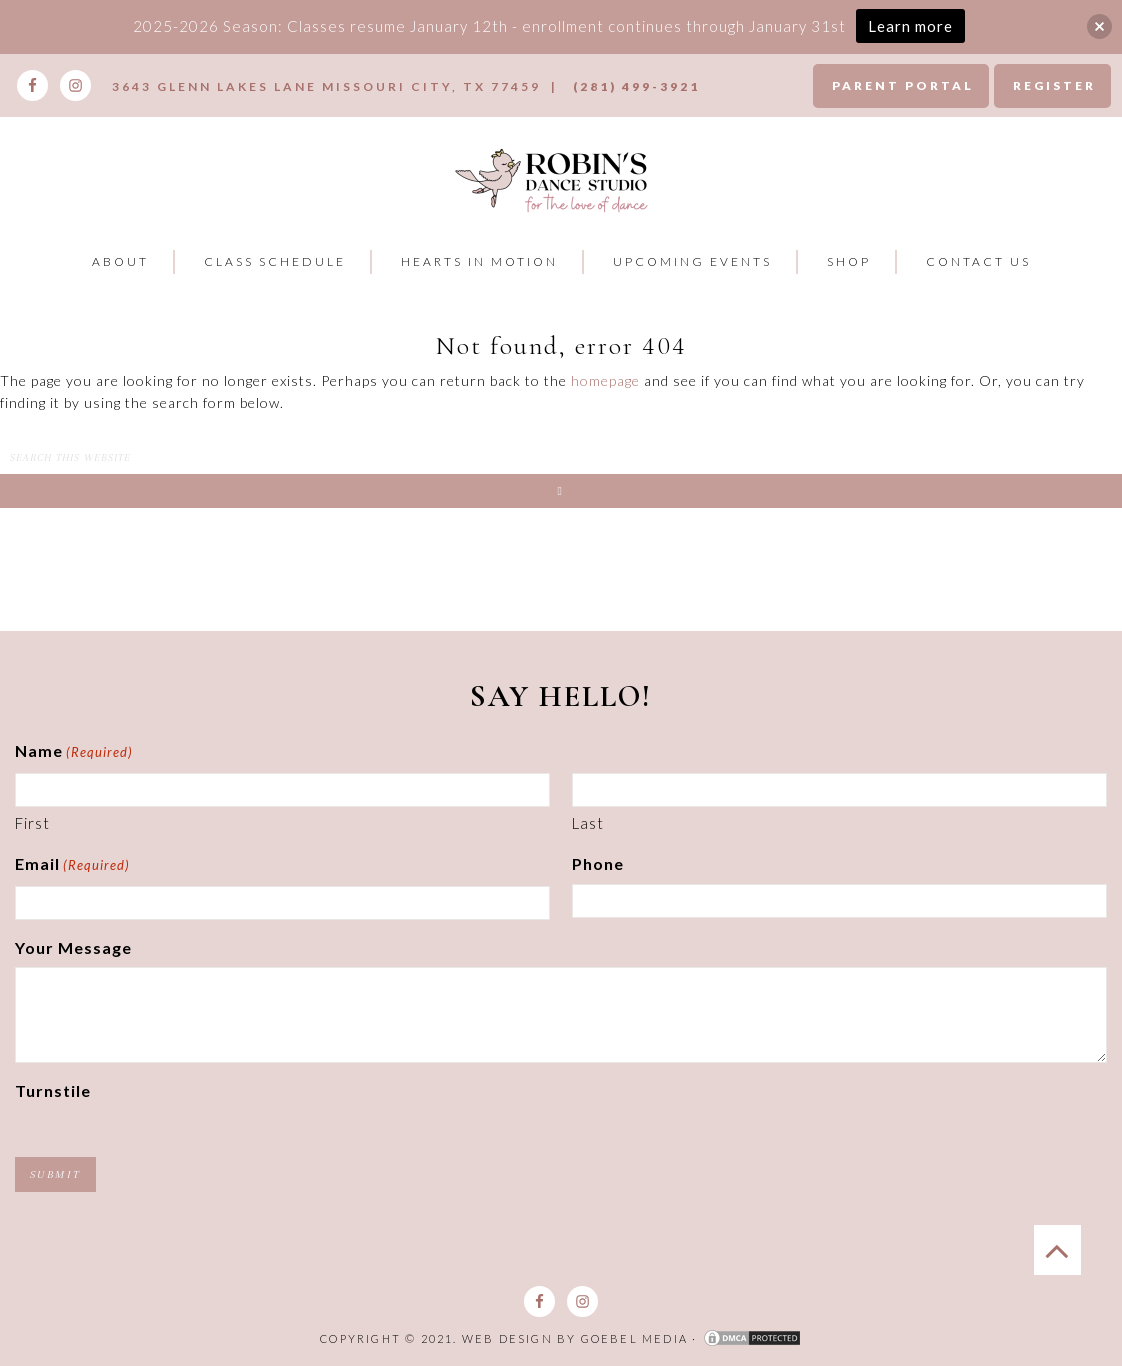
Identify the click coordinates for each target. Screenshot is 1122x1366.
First (32, 823)
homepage (605, 380)
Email (72, 866)
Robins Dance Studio (553, 179)
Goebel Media (634, 1338)
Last (588, 823)
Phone (598, 863)
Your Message (73, 947)
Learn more (910, 26)
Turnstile (53, 1090)
